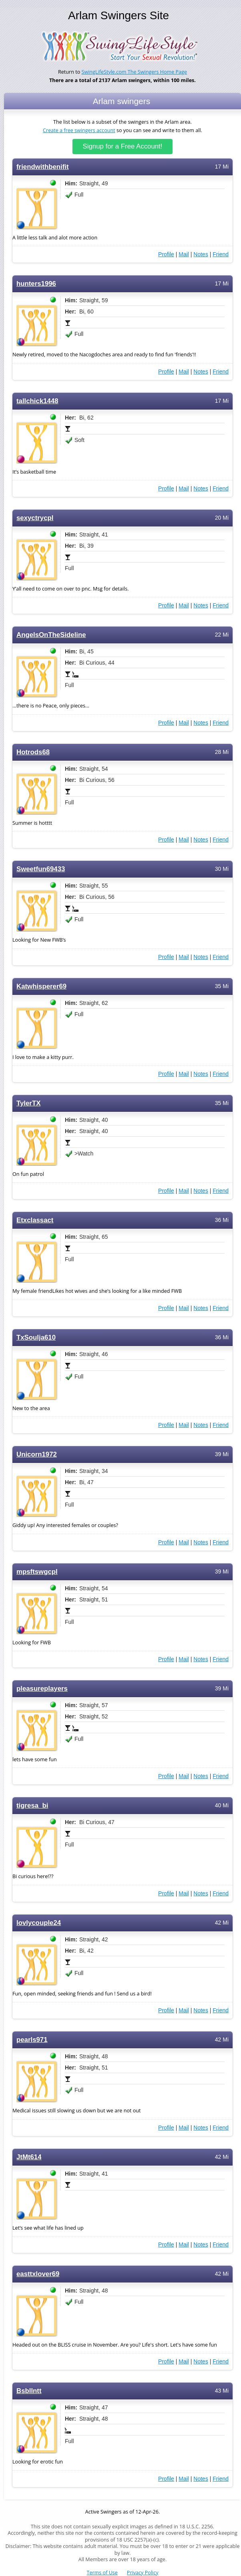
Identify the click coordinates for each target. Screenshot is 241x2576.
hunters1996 (36, 283)
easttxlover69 (37, 2274)
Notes (200, 254)
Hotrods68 (33, 752)
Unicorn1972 (36, 1454)
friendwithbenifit (42, 167)
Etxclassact (34, 1220)
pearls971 (32, 2040)
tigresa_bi (32, 1805)
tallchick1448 (37, 401)
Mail (184, 254)
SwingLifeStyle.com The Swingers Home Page (134, 71)
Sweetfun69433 (40, 869)
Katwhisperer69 (41, 986)
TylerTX (28, 1103)
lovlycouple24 (38, 1923)
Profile (166, 254)
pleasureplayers (42, 1688)
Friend (221, 254)
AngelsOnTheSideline (51, 635)
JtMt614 (29, 2157)
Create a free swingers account (79, 130)
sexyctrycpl (34, 518)
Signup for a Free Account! (123, 146)
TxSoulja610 (36, 1337)
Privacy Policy (143, 2572)
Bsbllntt (29, 2391)
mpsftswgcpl (37, 1571)
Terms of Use (102, 2572)
